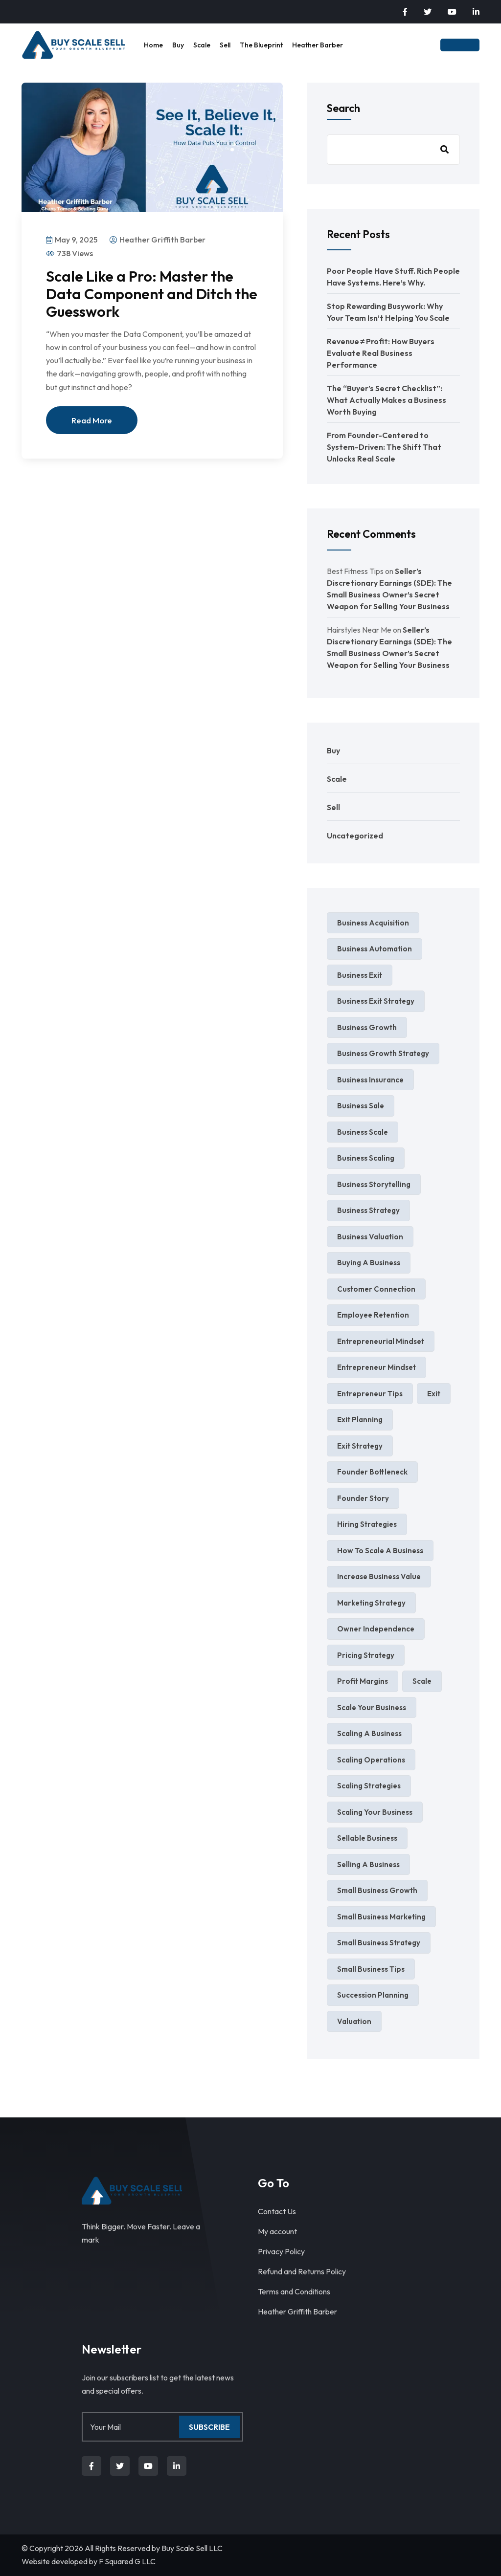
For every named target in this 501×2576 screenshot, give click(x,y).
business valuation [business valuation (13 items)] (370, 1236)
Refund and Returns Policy (302, 2271)
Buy (178, 45)
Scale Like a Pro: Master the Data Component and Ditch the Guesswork (151, 294)
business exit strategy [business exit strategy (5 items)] (375, 1001)
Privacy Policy (281, 2251)
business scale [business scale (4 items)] (362, 1132)
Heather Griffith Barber (297, 2311)
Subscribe (209, 2427)
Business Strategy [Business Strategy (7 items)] (368, 1210)
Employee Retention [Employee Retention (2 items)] (373, 1315)
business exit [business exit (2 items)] (359, 975)
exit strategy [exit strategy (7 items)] (360, 1446)
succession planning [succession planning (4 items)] (373, 1995)
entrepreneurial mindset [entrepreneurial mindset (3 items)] (380, 1341)
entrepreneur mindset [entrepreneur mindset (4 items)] (376, 1367)
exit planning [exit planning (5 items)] (360, 1419)
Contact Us (277, 2211)
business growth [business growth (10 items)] (367, 1027)
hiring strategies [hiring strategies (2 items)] (367, 1524)
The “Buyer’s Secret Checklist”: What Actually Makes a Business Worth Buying (386, 400)
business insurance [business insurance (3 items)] (370, 1079)
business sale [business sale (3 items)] (360, 1105)
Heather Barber (317, 45)
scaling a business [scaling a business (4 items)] (369, 1733)
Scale (201, 45)
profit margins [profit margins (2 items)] (362, 1681)
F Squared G (119, 2561)
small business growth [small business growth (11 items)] (377, 1890)
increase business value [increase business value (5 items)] (379, 1576)
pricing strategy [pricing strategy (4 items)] (365, 1655)
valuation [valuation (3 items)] (354, 2021)
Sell (225, 45)
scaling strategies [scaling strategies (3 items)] (369, 1785)
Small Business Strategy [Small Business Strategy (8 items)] (378, 1942)
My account (277, 2231)
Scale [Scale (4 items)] (422, 1681)
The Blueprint (261, 45)
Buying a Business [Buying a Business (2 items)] (368, 1262)
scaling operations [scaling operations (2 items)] (371, 1759)
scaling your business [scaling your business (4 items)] (374, 1812)
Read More (91, 420)
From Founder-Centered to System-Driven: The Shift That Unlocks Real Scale (384, 446)
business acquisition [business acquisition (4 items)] (373, 922)
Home (153, 45)
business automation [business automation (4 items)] (374, 948)
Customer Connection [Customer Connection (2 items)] (376, 1289)
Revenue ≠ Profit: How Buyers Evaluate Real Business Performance (381, 353)
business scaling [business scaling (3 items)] (365, 1158)
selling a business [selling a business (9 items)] (368, 1864)
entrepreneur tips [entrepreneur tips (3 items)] (370, 1393)
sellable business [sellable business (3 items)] (367, 1838)
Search (343, 108)
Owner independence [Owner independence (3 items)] (375, 1628)
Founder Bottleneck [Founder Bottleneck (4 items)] (372, 1471)
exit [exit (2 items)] (433, 1393)
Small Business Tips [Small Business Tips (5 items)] (371, 1969)
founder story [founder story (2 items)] (363, 1498)
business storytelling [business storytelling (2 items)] (373, 1184)
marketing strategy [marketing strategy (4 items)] (371, 1602)
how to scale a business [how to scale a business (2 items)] (380, 1550)
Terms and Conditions (294, 2291)
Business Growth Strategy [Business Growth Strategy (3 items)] (383, 1053)
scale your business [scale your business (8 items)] (371, 1707)
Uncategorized (355, 835)
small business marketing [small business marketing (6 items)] (381, 1916)
